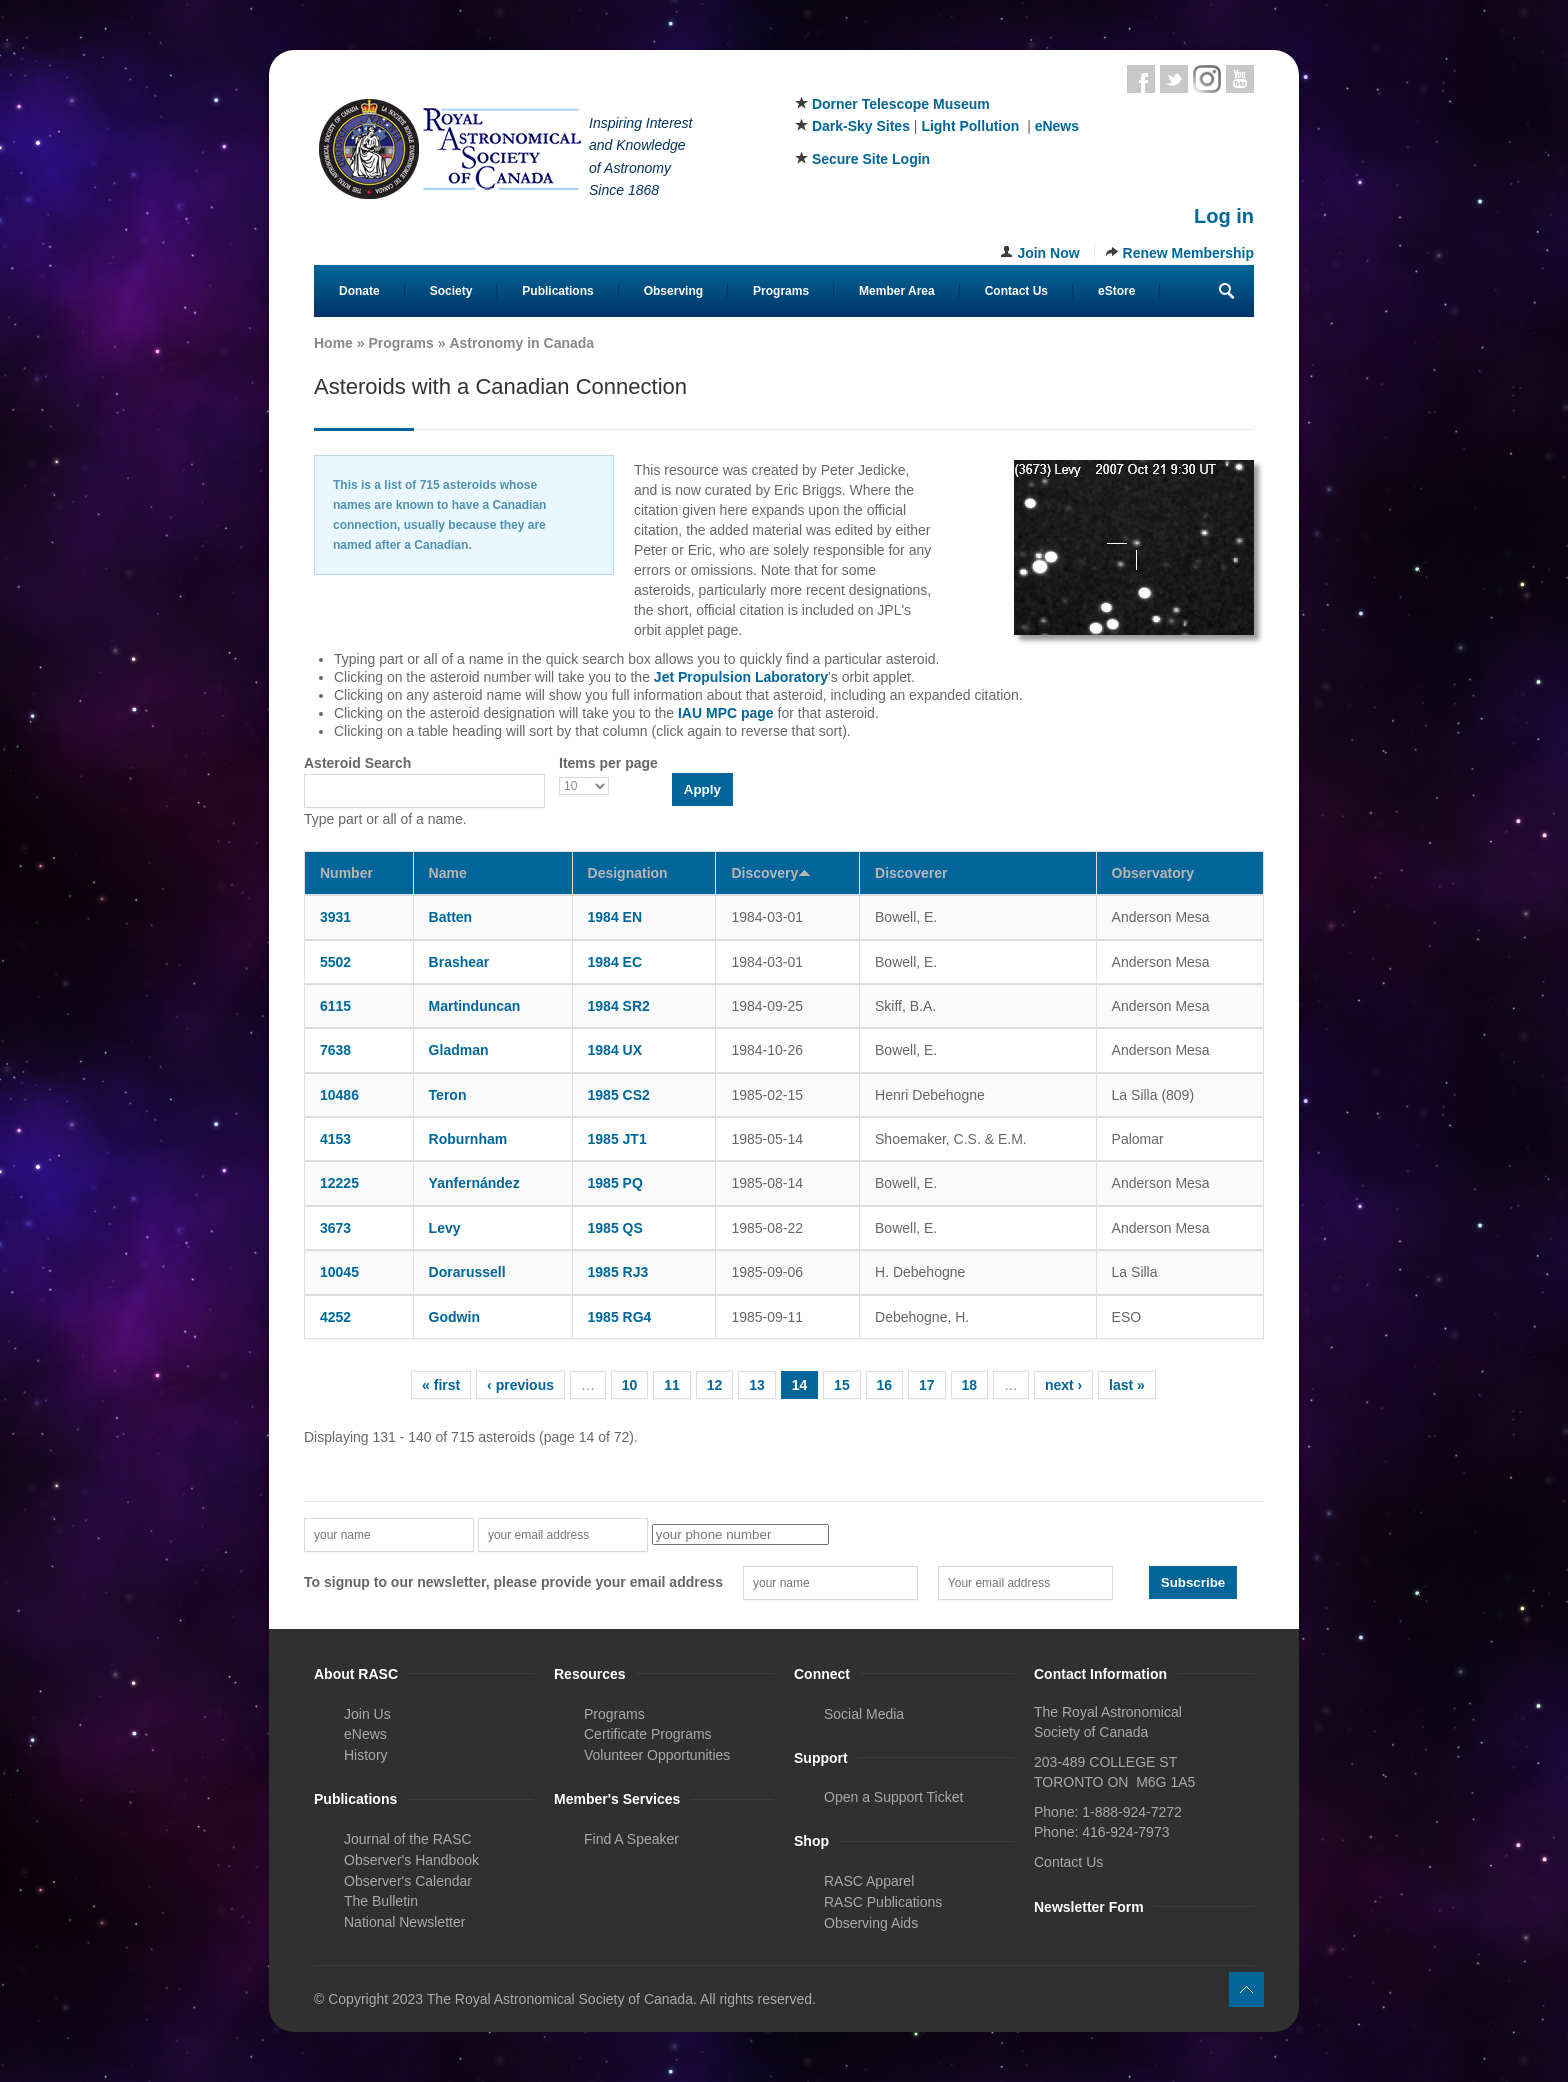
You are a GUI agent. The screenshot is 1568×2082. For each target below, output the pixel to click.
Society (451, 291)
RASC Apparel (869, 1881)
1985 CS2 (619, 1095)
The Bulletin (381, 1901)
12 (715, 1385)
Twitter (1174, 79)
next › (1063, 1385)
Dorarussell (467, 1272)
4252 (335, 1317)
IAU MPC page (726, 713)
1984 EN (615, 917)
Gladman (459, 1050)
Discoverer (911, 873)
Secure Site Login (871, 159)
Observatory (1153, 873)
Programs (781, 291)
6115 (335, 1006)
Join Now (1048, 253)
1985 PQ (615, 1183)
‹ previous (520, 1385)
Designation (628, 873)
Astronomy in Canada (521, 343)
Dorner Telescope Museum (901, 104)
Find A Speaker (631, 1839)
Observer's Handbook (411, 1860)
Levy (445, 1228)
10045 (339, 1272)
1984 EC (615, 962)
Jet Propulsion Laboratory (741, 677)
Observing (673, 291)
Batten (451, 917)
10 (630, 1385)
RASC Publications (883, 1902)
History (366, 1755)
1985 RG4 (620, 1317)
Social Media (864, 1714)
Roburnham (468, 1139)
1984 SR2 (619, 1006)
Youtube (1240, 79)
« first (441, 1385)
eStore (1116, 291)
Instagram (1207, 79)
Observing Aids (871, 1923)
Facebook (1141, 79)
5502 (335, 962)
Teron (448, 1095)
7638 (335, 1050)
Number (346, 873)
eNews (1057, 126)
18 (970, 1385)
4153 (335, 1139)
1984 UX (615, 1050)
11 (672, 1385)
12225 (339, 1183)
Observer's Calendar (408, 1881)
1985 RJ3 (618, 1272)
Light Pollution (970, 126)
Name (448, 873)
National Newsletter (404, 1922)
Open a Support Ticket (893, 1797)
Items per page (608, 763)
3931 (335, 917)
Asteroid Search (357, 763)
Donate (359, 291)
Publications (557, 291)
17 (927, 1385)
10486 (339, 1095)
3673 (335, 1228)
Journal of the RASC (408, 1839)
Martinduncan (475, 1006)
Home (333, 343)
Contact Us (1016, 291)
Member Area (897, 291)
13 (757, 1385)
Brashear (459, 962)
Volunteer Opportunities (657, 1755)
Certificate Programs (648, 1734)
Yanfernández (474, 1183)
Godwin (454, 1317)
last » (1127, 1385)
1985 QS (615, 1228)
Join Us (367, 1714)
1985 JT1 (617, 1139)
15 (842, 1385)
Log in (1224, 216)
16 (885, 1385)
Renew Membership (1188, 253)
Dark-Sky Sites (861, 126)
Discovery (771, 873)
